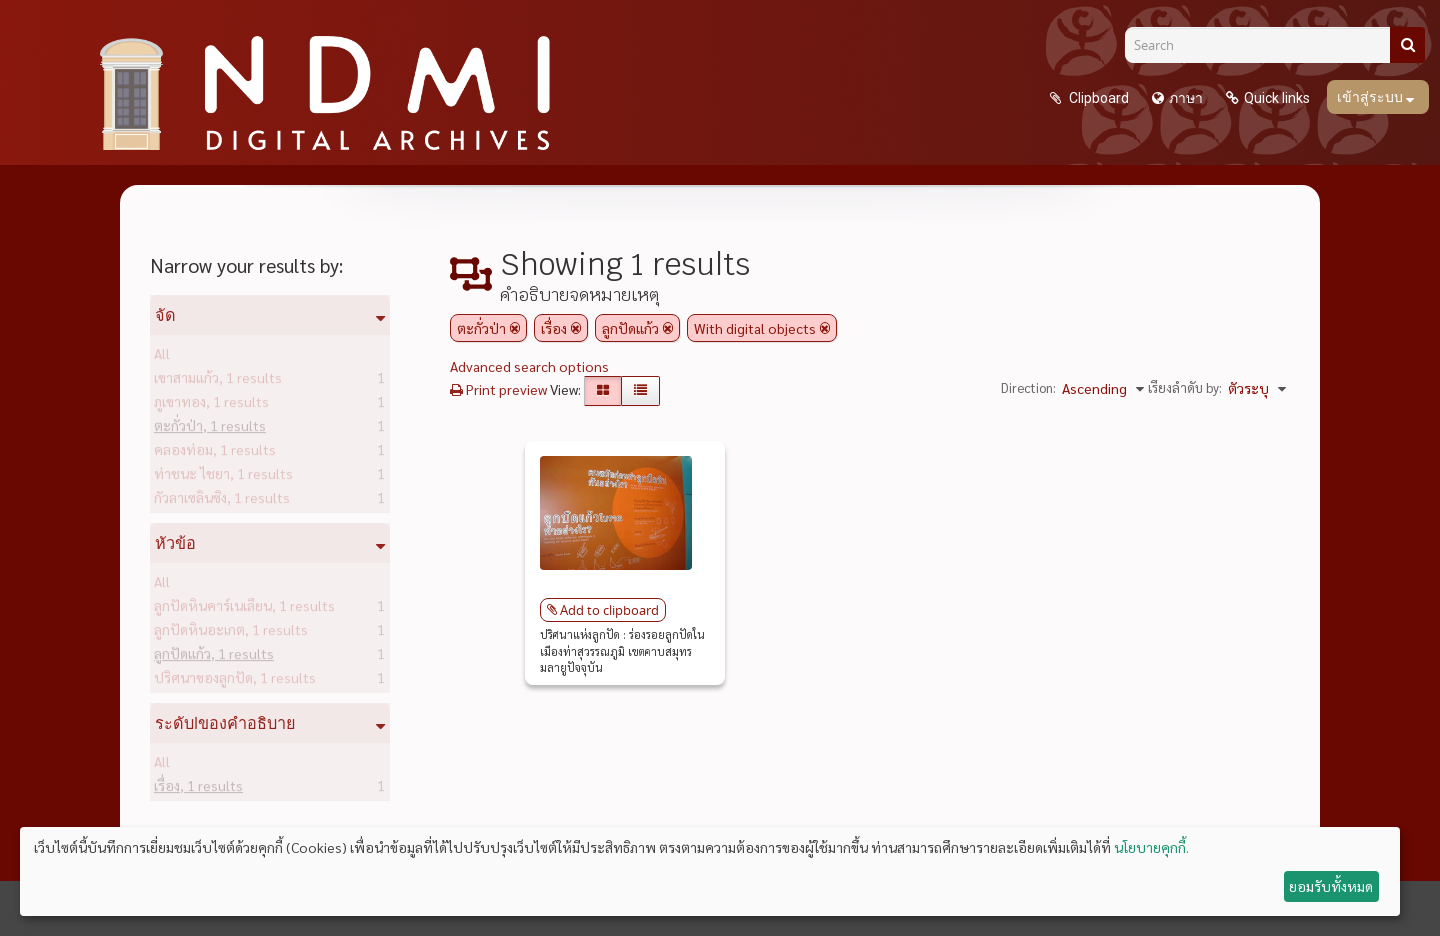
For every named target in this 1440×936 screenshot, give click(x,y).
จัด (165, 315)
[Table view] (640, 391)
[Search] (1265, 45)
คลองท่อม (215, 453)
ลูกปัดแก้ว (214, 657)
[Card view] (603, 391)
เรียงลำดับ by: (1185, 387)
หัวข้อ (175, 543)
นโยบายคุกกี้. (1151, 847)
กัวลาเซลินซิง (222, 501)
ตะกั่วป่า (210, 429)
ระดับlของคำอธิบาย (225, 723)
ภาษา (1186, 98)
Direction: (1028, 387)
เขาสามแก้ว (218, 381)
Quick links (1277, 98)
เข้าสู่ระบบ (1371, 97)
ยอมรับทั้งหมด (1331, 886)
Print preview (498, 389)
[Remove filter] (515, 328)
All (162, 357)
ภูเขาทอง (211, 405)
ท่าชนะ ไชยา (223, 477)
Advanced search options (529, 366)
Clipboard (1097, 98)
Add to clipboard (609, 610)
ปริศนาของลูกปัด (235, 681)
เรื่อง (198, 789)
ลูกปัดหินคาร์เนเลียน (244, 609)
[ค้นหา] (1407, 45)
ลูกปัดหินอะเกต (231, 633)
